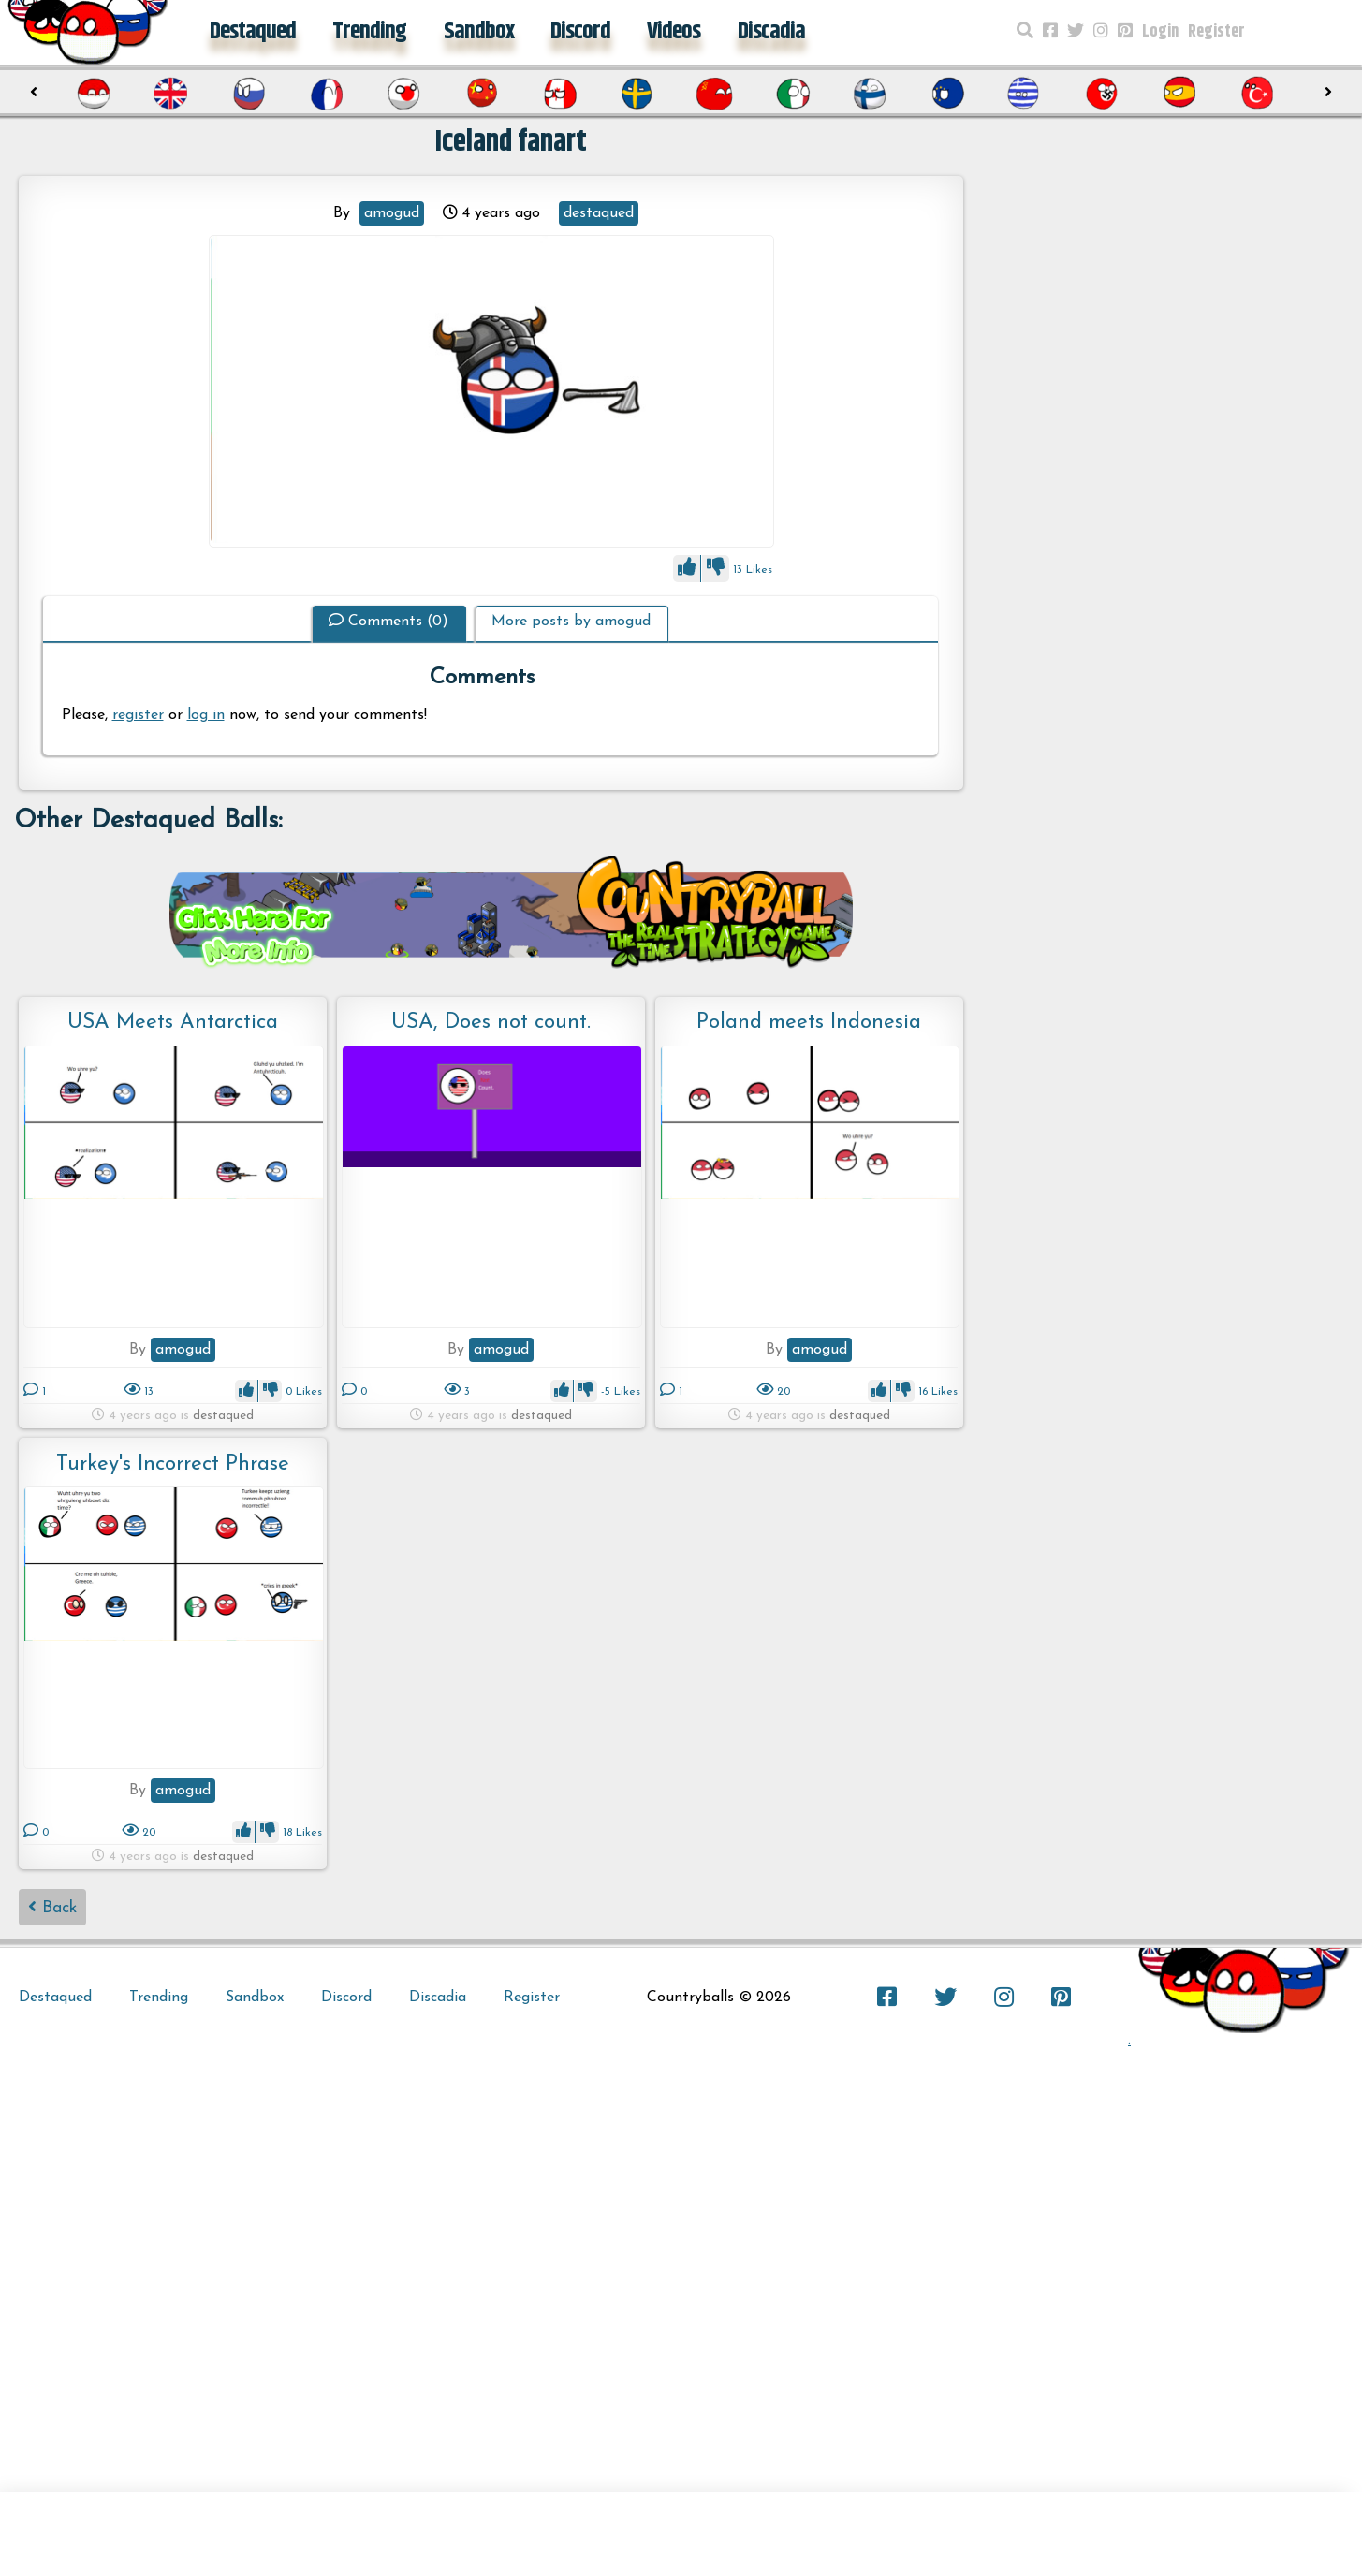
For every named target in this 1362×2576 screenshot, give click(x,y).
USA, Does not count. (491, 1022)
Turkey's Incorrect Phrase (172, 1464)
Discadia (771, 32)
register (138, 715)
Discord (580, 32)
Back (52, 1907)
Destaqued (253, 32)
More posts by (571, 621)
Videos (673, 32)
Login (1160, 32)
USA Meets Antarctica (172, 1022)
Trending (369, 32)
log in (206, 715)
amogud (391, 213)
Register (1216, 32)
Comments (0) (388, 621)
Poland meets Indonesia (808, 1022)
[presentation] (34, 92)
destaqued (599, 213)
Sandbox (479, 32)
